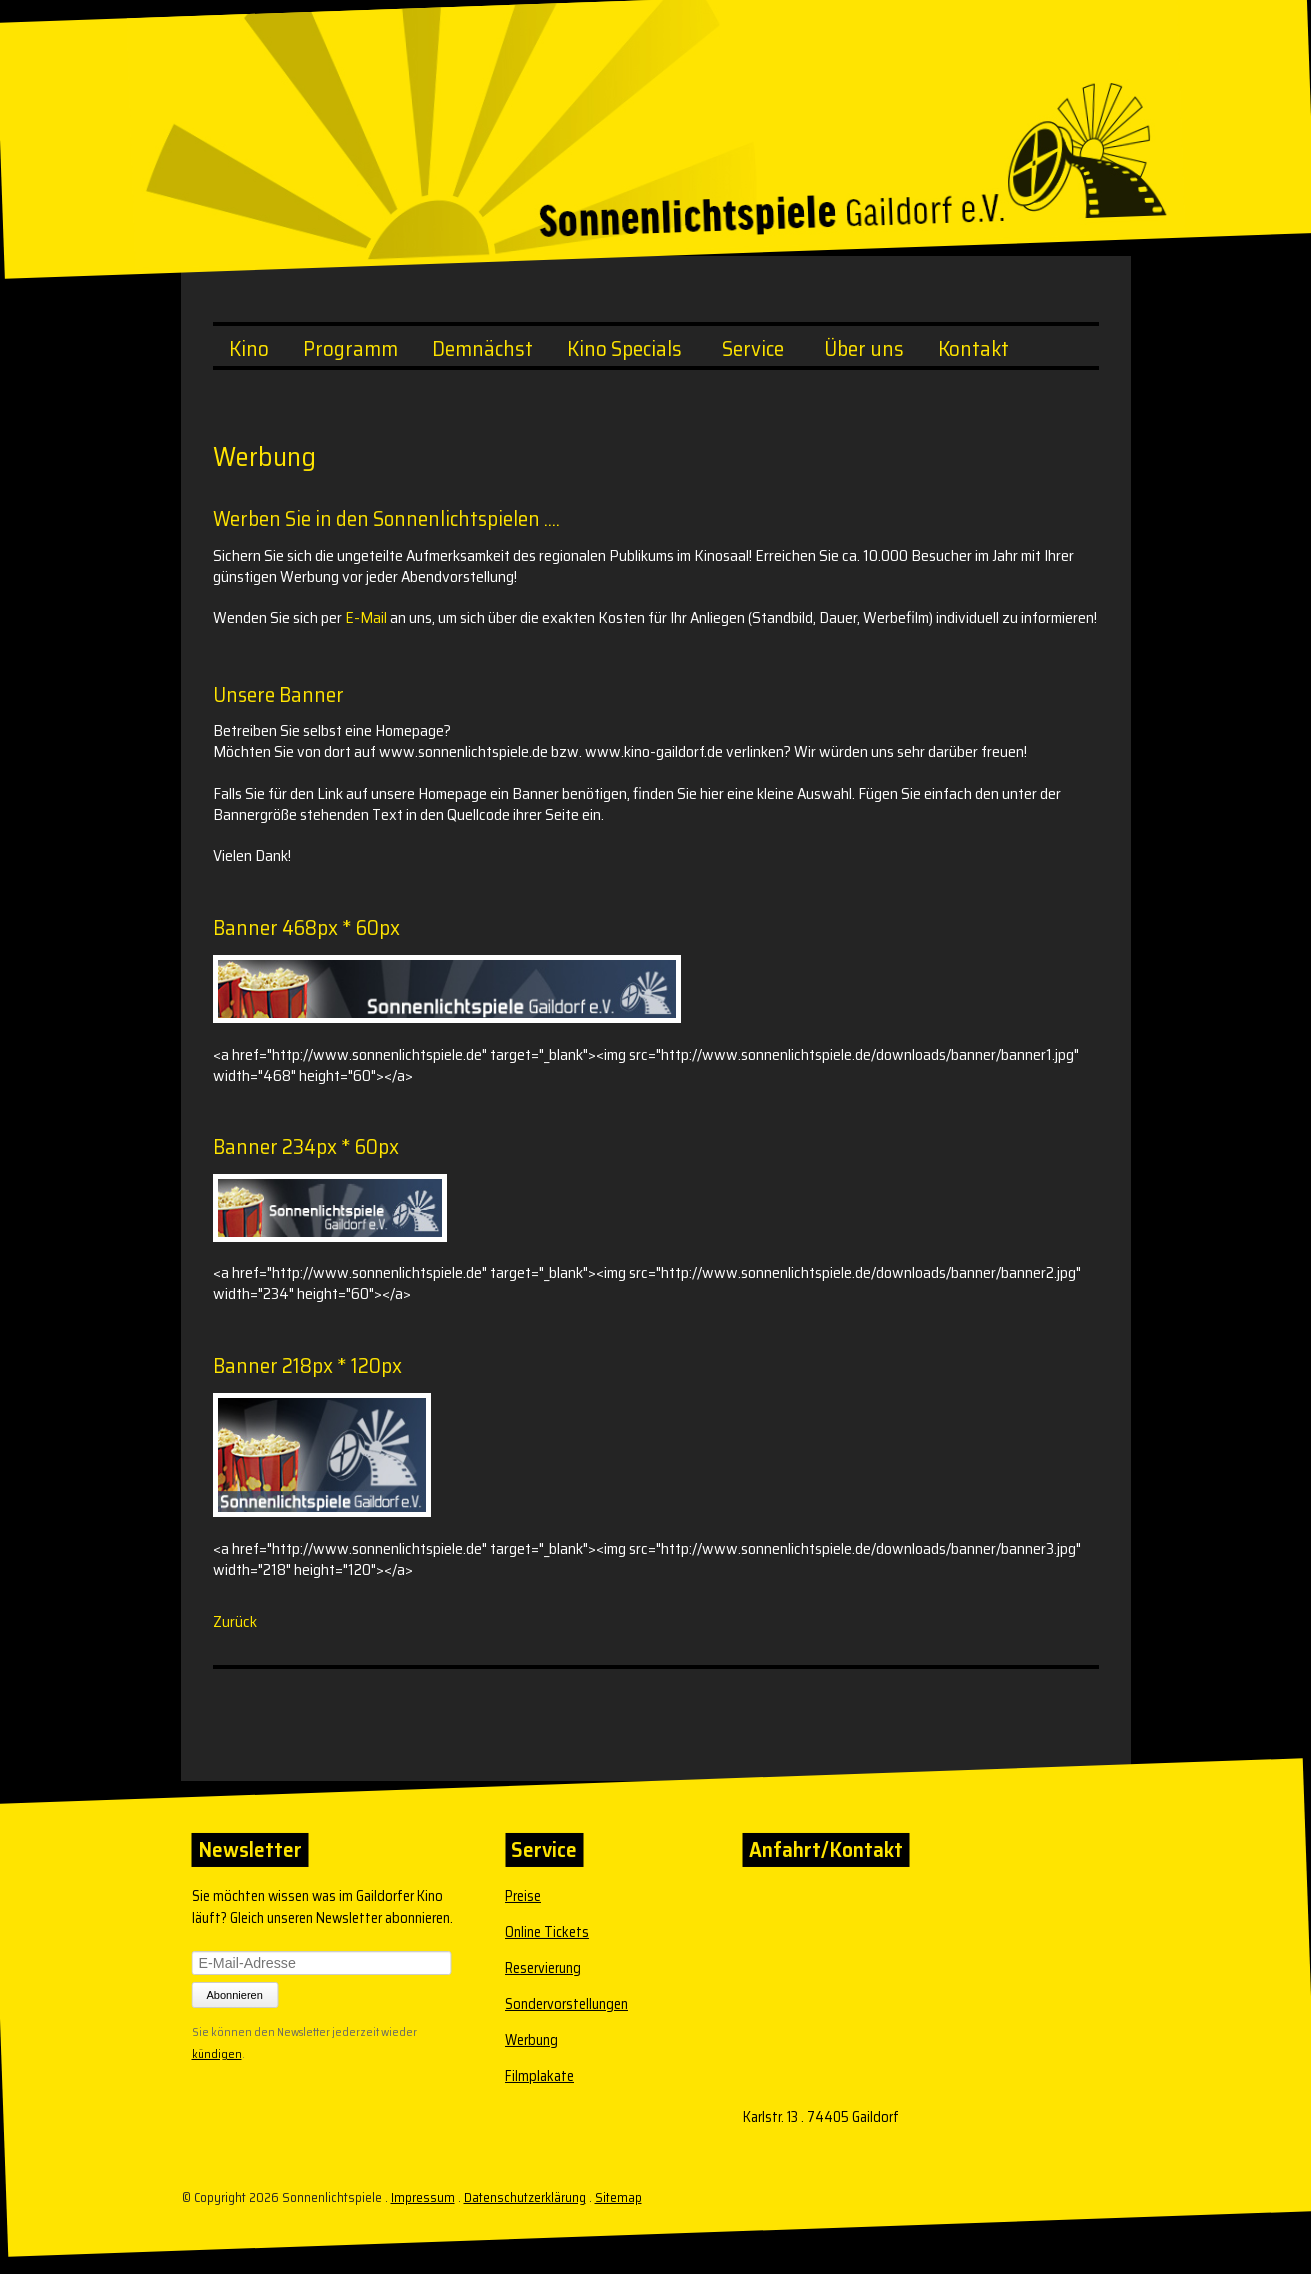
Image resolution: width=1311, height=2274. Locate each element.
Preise (523, 1896)
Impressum (422, 2197)
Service (753, 348)
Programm (350, 348)
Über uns (864, 348)
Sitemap (617, 2197)
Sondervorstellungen (566, 2004)
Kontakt (973, 348)
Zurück (235, 1621)
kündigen (216, 2052)
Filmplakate (539, 2076)
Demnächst (482, 348)
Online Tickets (547, 1932)
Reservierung (543, 1968)
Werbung (531, 2040)
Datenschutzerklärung (524, 2197)
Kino (249, 348)
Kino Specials (624, 348)
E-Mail (366, 617)
